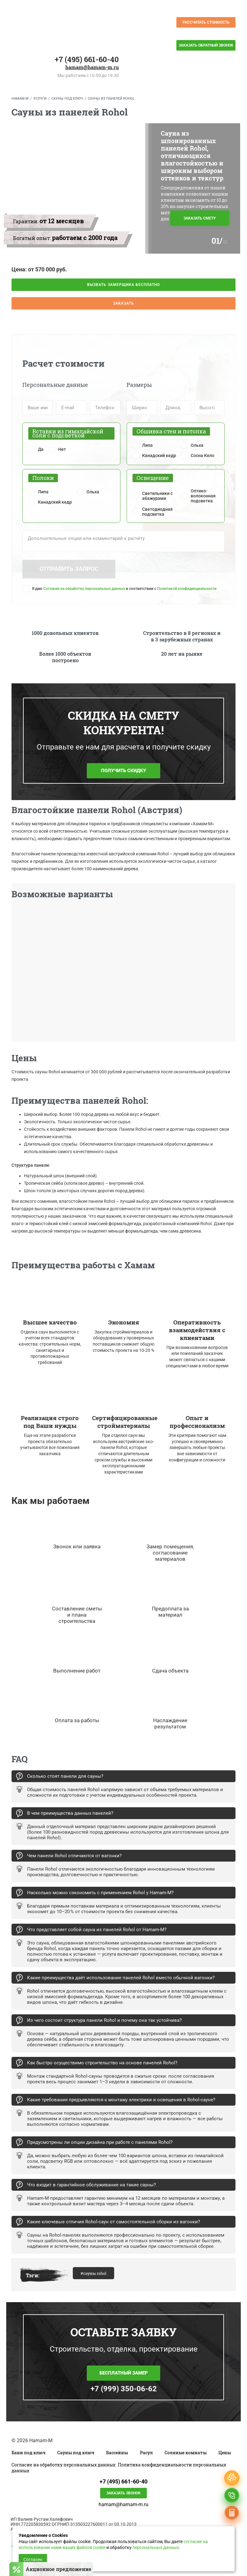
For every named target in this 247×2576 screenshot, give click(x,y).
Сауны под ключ (67, 99)
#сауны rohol (93, 2273)
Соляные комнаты (186, 2453)
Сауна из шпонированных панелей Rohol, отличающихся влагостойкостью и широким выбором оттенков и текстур (192, 155)
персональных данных (156, 2547)
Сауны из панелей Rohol (111, 99)
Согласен (32, 2559)
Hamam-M (20, 99)
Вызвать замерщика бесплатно (123, 285)
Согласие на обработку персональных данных (84, 588)
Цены (224, 2453)
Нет (62, 449)
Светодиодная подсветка (157, 512)
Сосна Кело (202, 455)
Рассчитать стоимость (206, 22)
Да (41, 449)
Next (242, 974)
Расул (146, 2453)
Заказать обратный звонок (206, 45)
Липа (147, 445)
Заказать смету (200, 218)
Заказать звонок (123, 2493)
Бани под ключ (28, 2453)
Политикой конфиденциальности (187, 588)
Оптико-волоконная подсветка (203, 495)
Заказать (123, 303)
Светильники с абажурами (157, 496)
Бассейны (117, 2453)
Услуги (40, 99)
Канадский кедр (159, 455)
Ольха (197, 445)
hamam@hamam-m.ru (92, 67)
